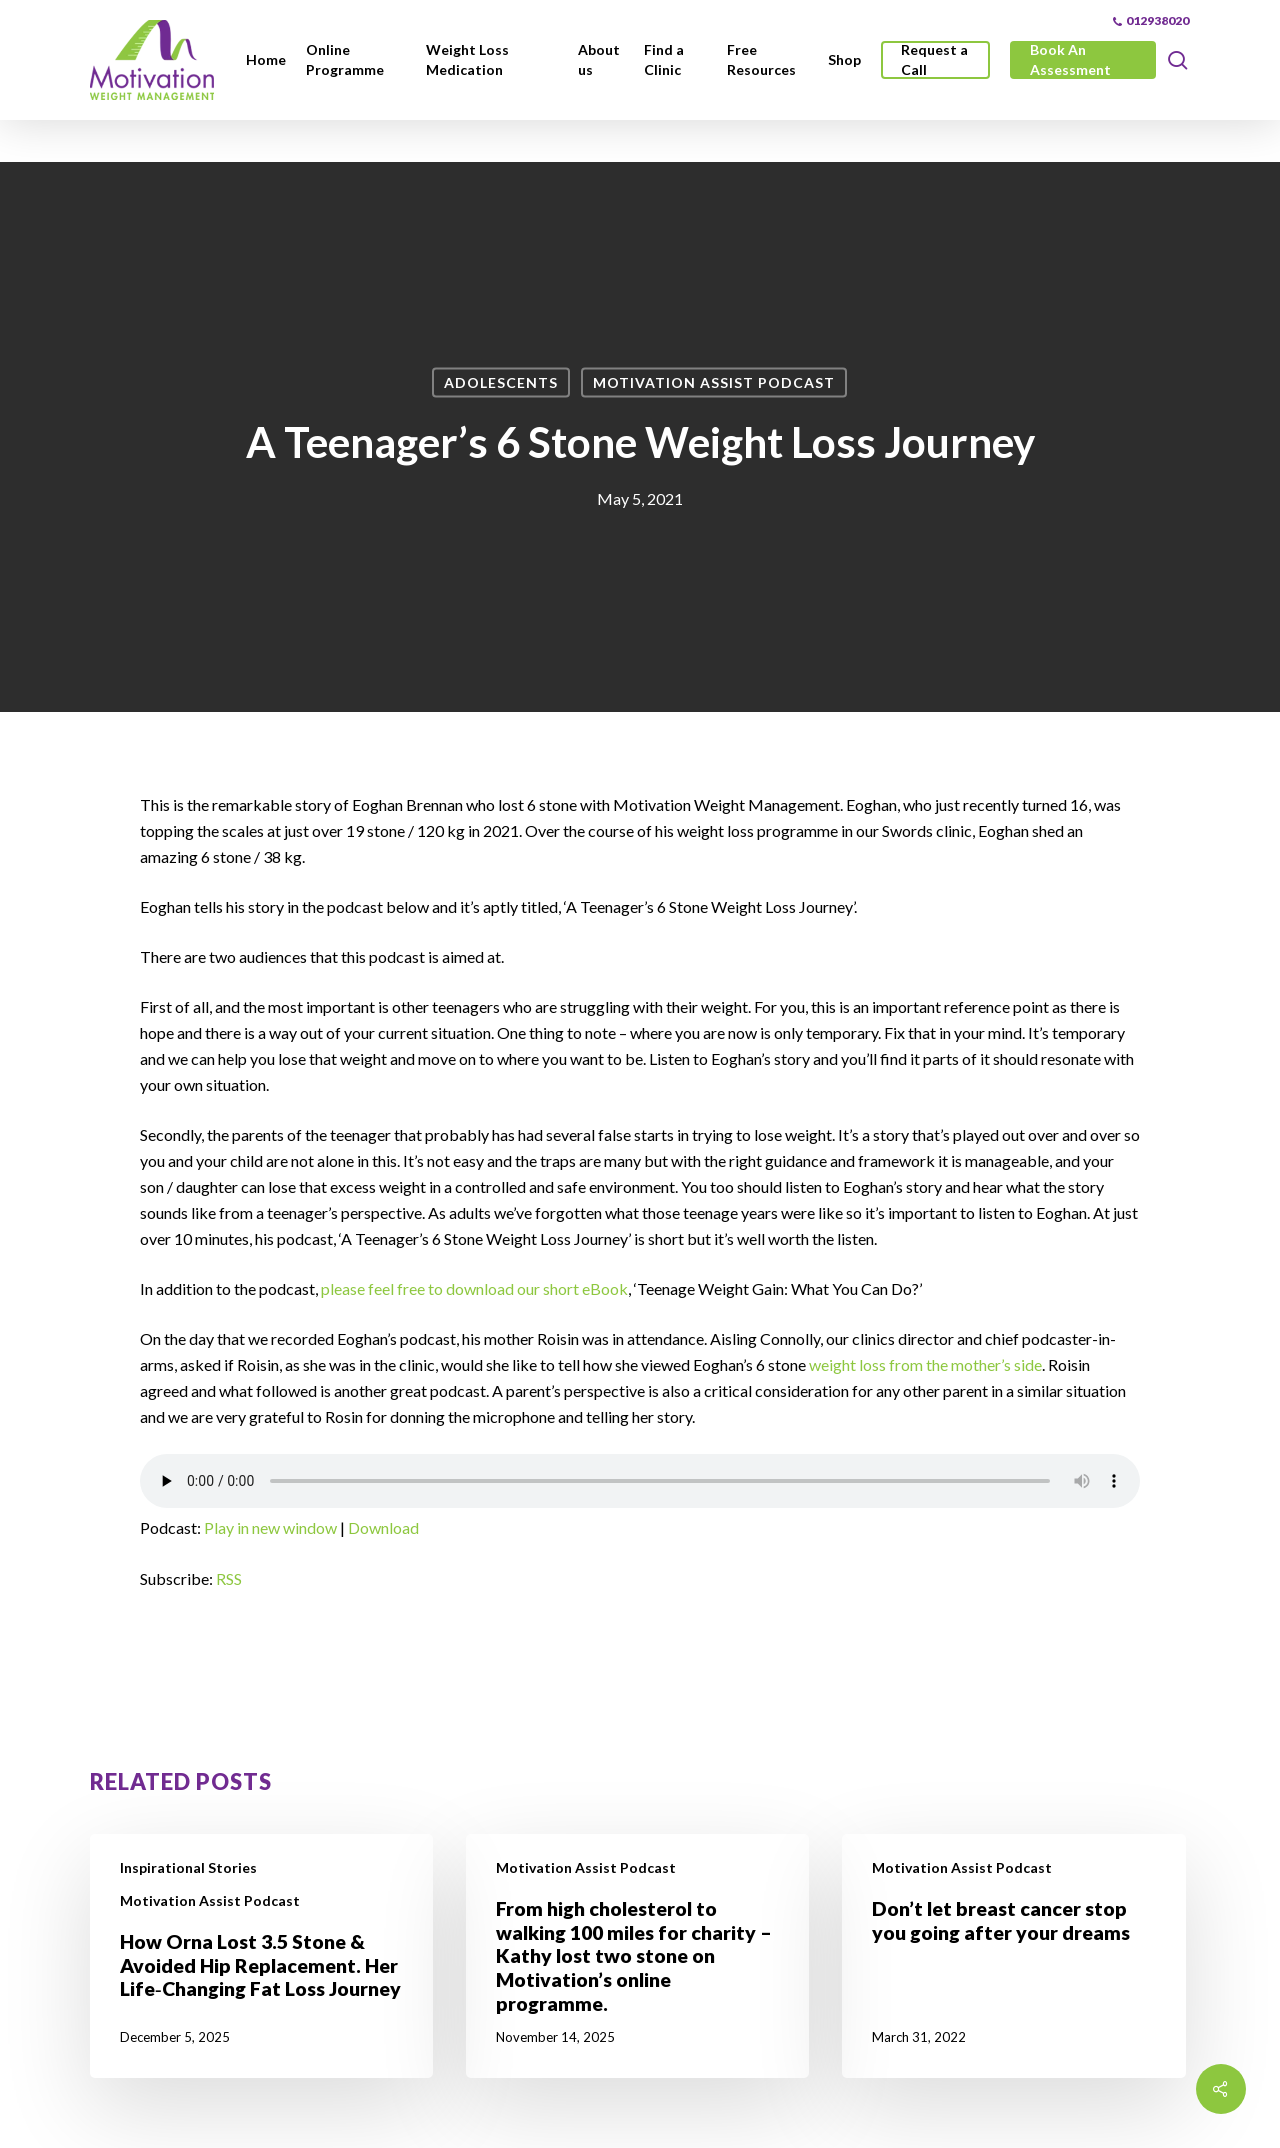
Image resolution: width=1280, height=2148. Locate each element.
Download (383, 1527)
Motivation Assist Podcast (714, 382)
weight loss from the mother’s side (925, 1364)
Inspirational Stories (188, 1867)
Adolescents (501, 382)
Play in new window (270, 1527)
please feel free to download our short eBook (474, 1288)
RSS (229, 1578)
